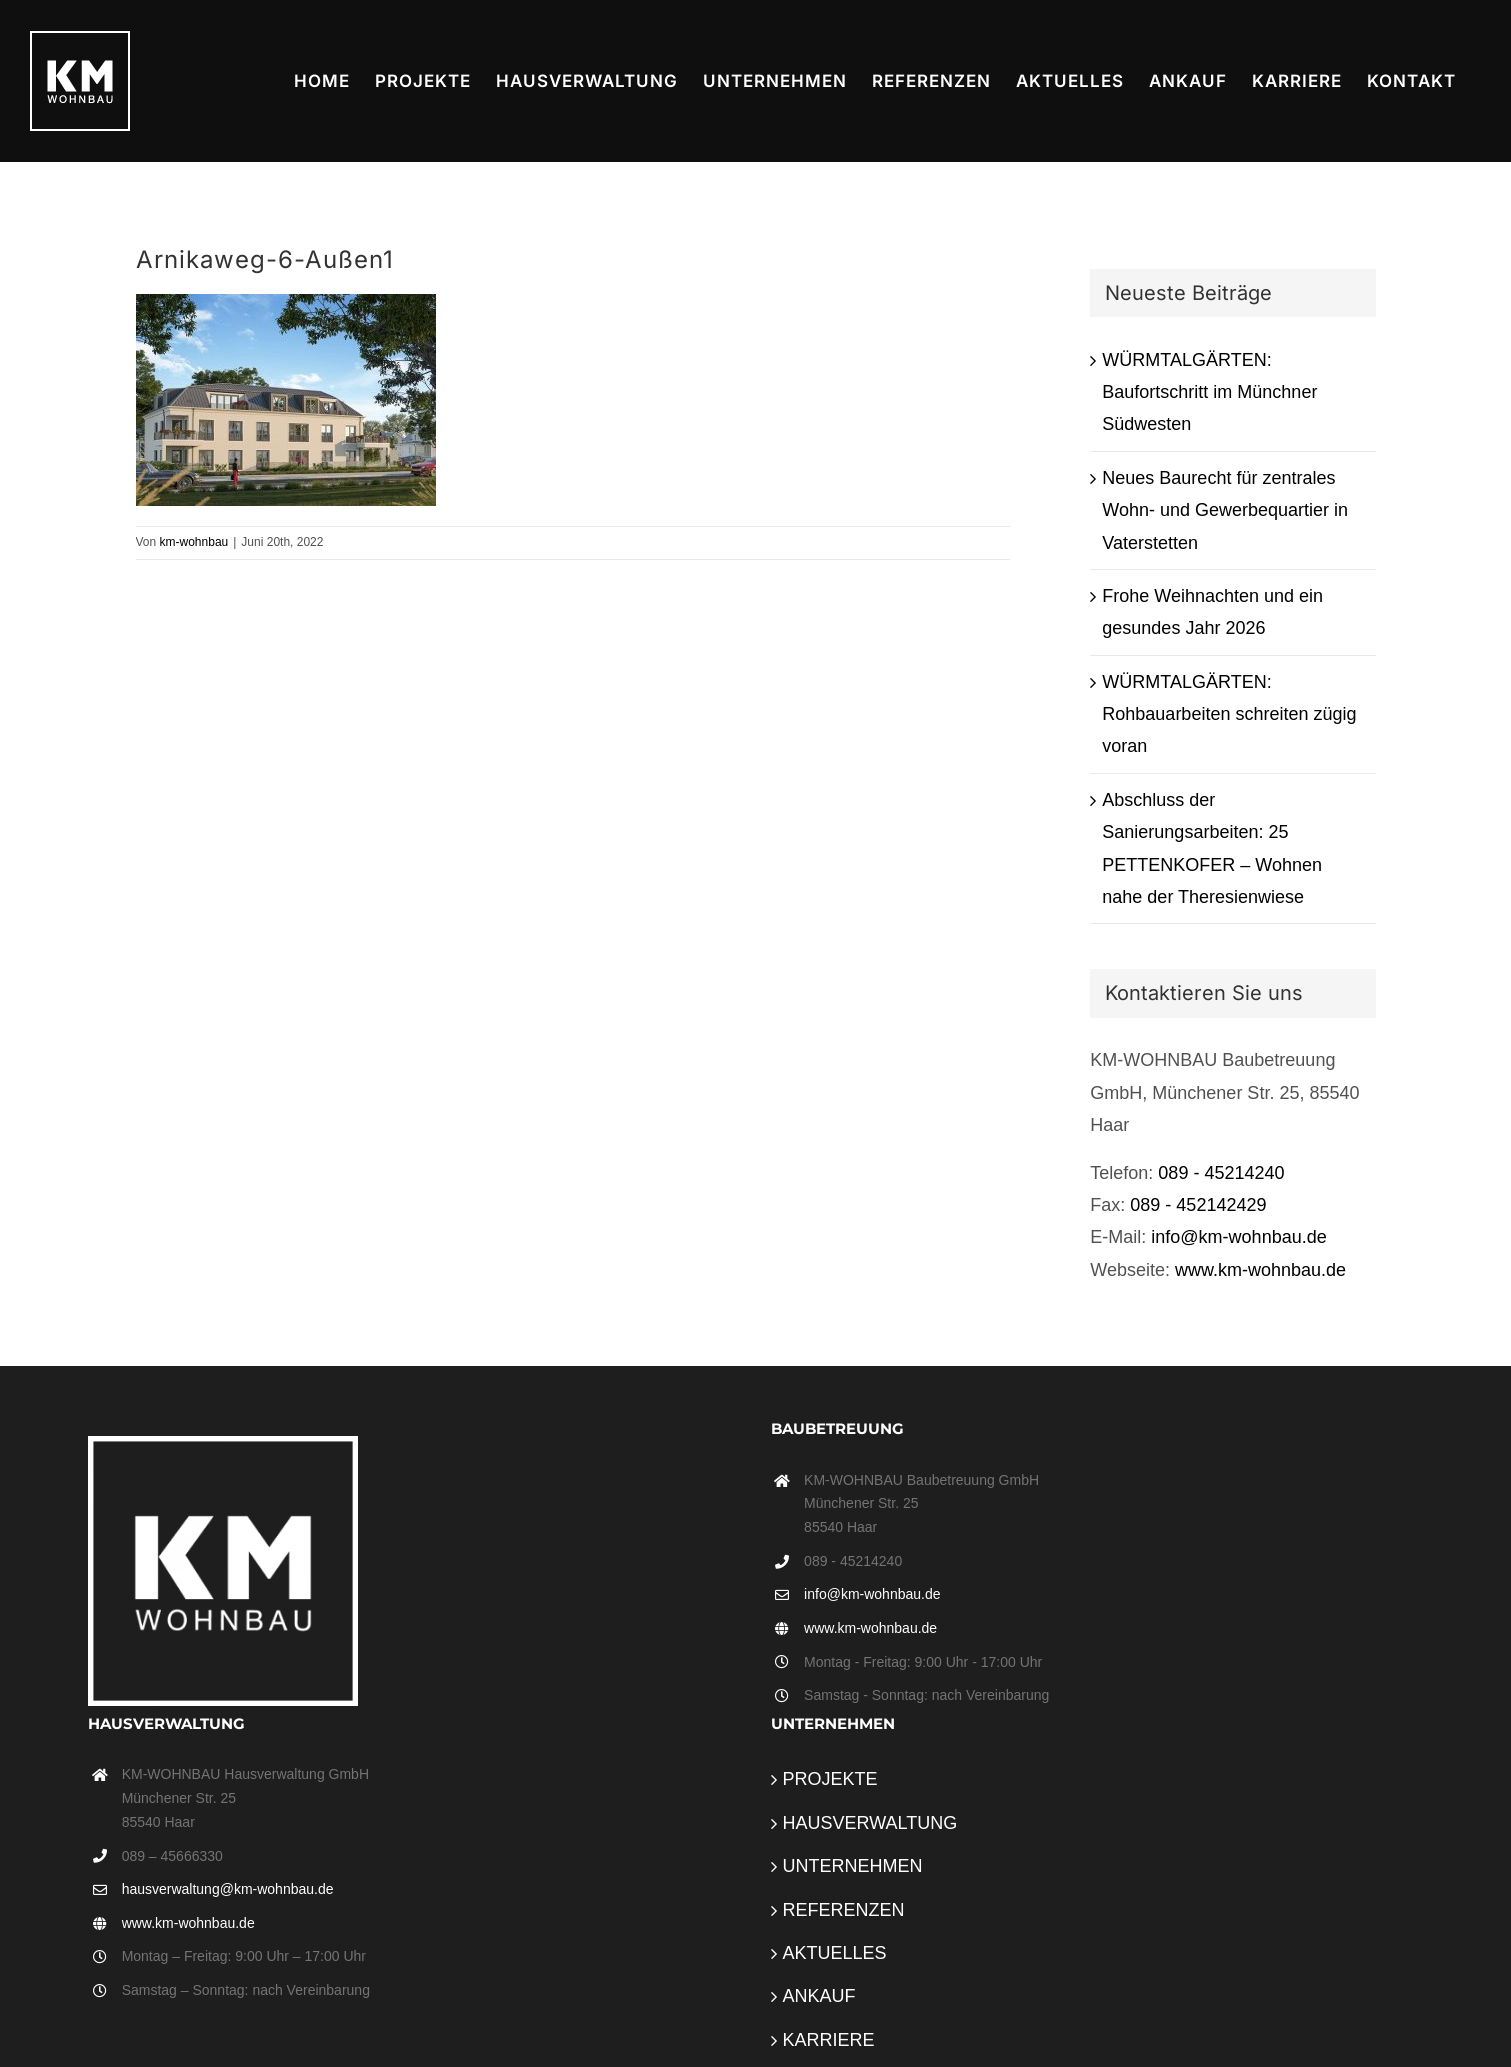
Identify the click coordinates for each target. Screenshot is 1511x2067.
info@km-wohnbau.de (1238, 1237)
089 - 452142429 (1198, 1205)
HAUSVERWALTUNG (870, 1823)
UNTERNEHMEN (853, 1866)
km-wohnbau (194, 542)
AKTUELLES (835, 1953)
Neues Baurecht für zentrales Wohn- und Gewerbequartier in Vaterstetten (1225, 510)
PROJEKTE (830, 1779)
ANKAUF (819, 1996)
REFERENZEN (844, 1910)
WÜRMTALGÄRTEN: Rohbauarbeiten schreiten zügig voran (1229, 714)
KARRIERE (829, 2040)
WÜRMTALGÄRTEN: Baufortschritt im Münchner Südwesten (1209, 392)
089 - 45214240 (1221, 1173)
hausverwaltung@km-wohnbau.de (228, 1889)
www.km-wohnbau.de (1260, 1270)
